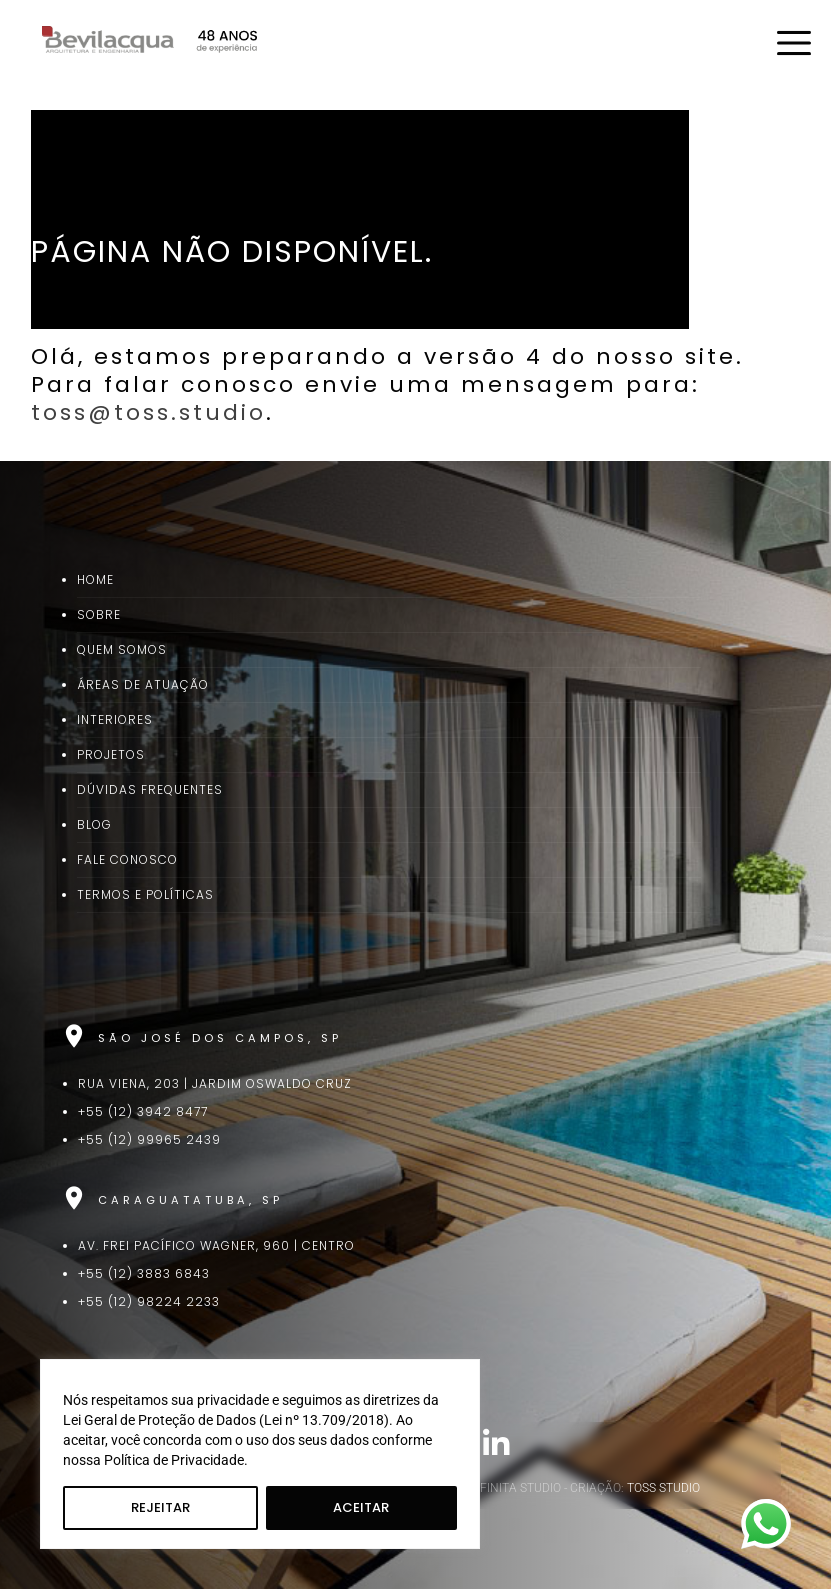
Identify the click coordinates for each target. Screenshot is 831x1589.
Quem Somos (122, 649)
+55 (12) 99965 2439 (149, 1139)
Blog (94, 824)
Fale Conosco (127, 859)
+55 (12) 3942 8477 (143, 1111)
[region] (260, 1454)
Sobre (99, 614)
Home (95, 579)
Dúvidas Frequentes (150, 789)
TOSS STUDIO (663, 1488)
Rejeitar (160, 1507)
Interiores (115, 719)
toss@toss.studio (148, 412)
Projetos (111, 754)
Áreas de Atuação (143, 684)
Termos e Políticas (145, 894)
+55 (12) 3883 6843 (144, 1273)
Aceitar (361, 1507)
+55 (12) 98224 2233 (149, 1301)
